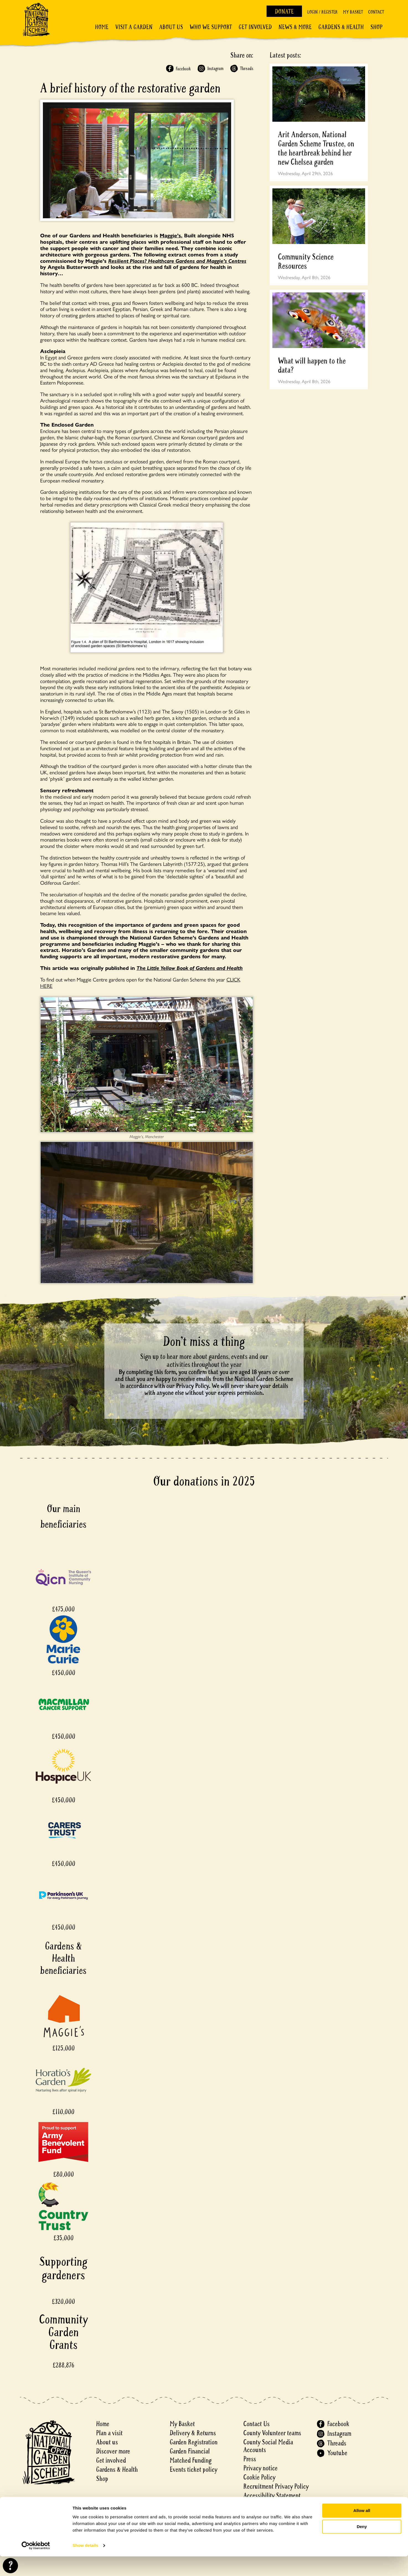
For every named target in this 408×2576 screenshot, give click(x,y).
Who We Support (211, 27)
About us (107, 2442)
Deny (362, 2546)
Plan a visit (109, 2433)
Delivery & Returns (193, 2433)
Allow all (361, 2530)
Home (102, 27)
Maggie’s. (171, 235)
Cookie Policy (259, 2477)
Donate (284, 11)
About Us (171, 27)
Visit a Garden (134, 27)
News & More (295, 27)
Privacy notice (260, 2468)
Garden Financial (190, 2451)
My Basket (353, 12)
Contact (376, 12)
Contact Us (256, 2424)
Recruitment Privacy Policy (276, 2486)
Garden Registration (194, 2442)
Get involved (255, 27)
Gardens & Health (341, 27)
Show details (85, 2565)
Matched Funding (191, 2460)
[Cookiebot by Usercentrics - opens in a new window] (36, 2565)
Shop (376, 27)
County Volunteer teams (272, 2433)
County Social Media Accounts (268, 2446)
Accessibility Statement (272, 2495)
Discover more (113, 2451)
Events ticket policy (193, 2469)
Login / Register (322, 12)
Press (249, 2459)
